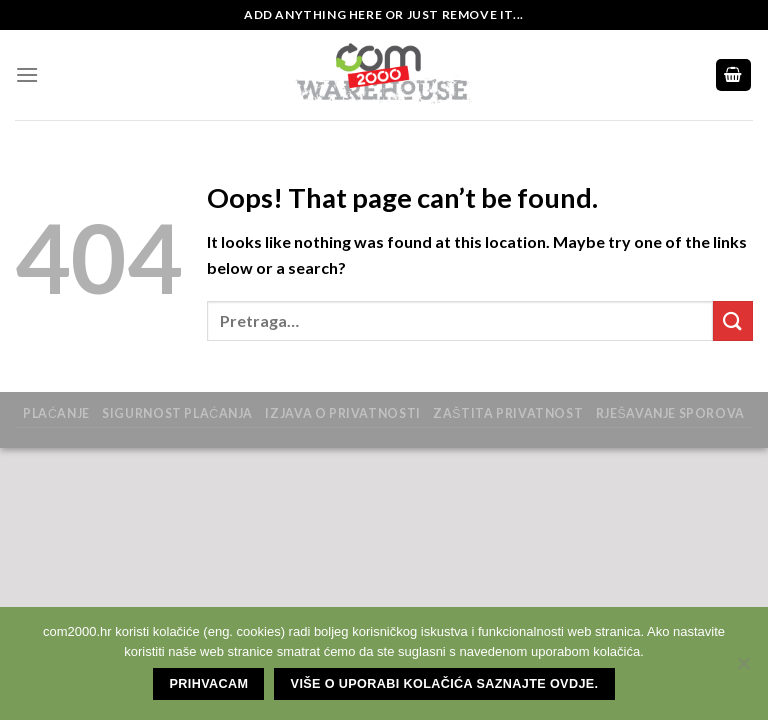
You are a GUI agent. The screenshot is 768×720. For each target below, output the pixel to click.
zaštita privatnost (508, 413)
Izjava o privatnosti (342, 413)
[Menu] (27, 74)
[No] (743, 669)
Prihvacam (209, 684)
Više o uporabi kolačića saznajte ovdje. (445, 684)
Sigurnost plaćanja (177, 413)
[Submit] (733, 320)
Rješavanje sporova (670, 413)
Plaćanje (56, 413)
